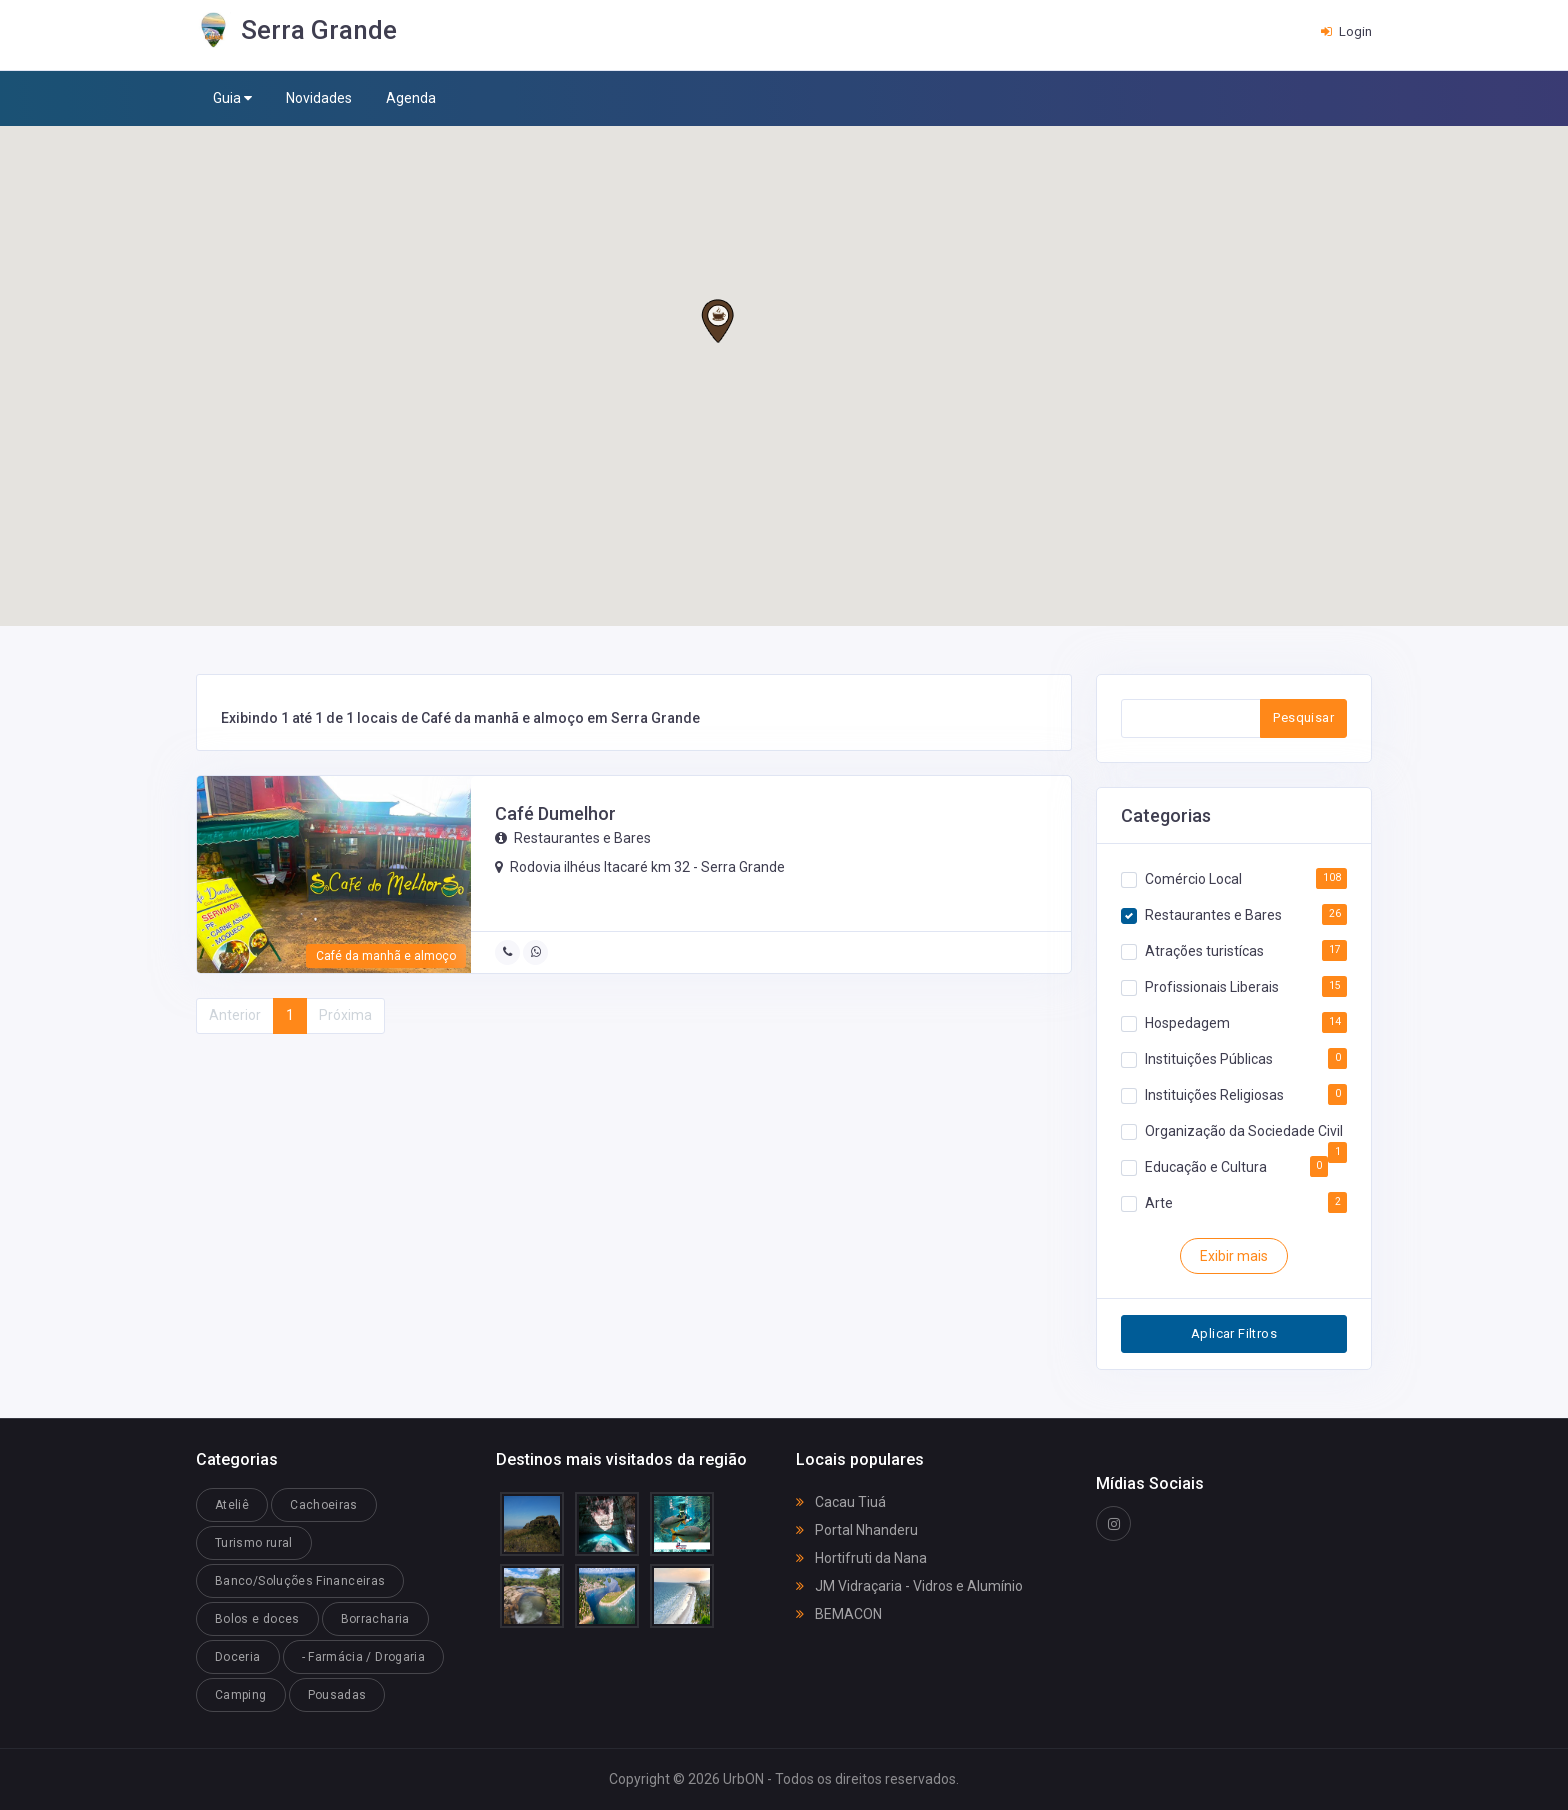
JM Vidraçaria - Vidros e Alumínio (909, 1586)
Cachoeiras (324, 1505)
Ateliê (232, 1505)
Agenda (411, 98)
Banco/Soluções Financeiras (300, 1581)
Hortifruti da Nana (861, 1558)
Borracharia (375, 1619)
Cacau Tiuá (841, 1502)
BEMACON (839, 1614)
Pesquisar (1303, 717)
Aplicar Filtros (1234, 1333)
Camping (241, 1695)
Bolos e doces (257, 1619)
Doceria (238, 1657)
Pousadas (337, 1695)
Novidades (319, 98)
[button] (717, 321)
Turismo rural (254, 1543)
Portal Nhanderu (857, 1530)
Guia (232, 98)
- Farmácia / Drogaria (364, 1657)
